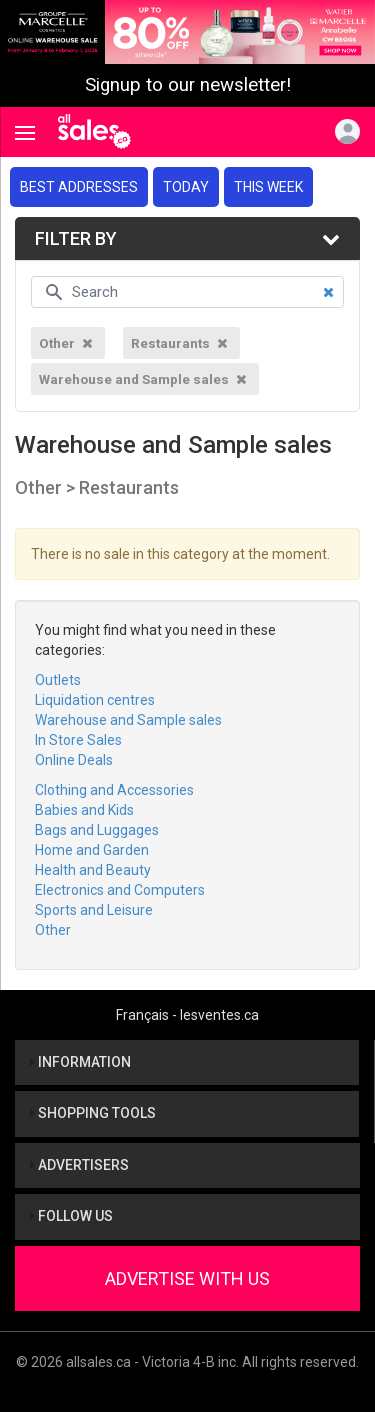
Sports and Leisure (94, 910)
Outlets (58, 680)
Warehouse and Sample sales (128, 720)
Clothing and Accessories (114, 790)
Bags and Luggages (97, 830)
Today (186, 187)
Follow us (71, 1216)
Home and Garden (92, 850)
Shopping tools (93, 1113)
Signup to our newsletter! (188, 85)
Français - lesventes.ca (187, 1015)
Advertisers (79, 1165)
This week (268, 187)
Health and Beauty (93, 870)
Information (80, 1062)
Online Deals (74, 760)
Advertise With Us (187, 1278)
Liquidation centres (95, 700)
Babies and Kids (84, 810)
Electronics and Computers (120, 890)
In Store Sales (78, 740)
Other (53, 930)
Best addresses (79, 187)
